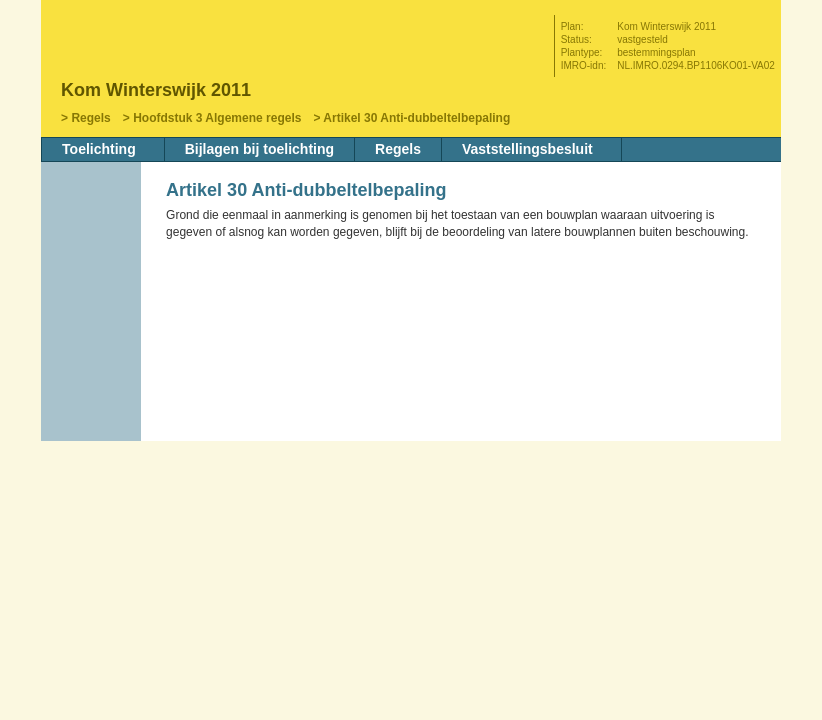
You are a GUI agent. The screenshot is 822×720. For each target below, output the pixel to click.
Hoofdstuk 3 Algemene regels (217, 118)
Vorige (93, 307)
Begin (93, 277)
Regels (90, 118)
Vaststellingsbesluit (527, 149)
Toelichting (99, 149)
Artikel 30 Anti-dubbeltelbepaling (416, 118)
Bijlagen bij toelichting (259, 149)
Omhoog (93, 367)
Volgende (93, 337)
